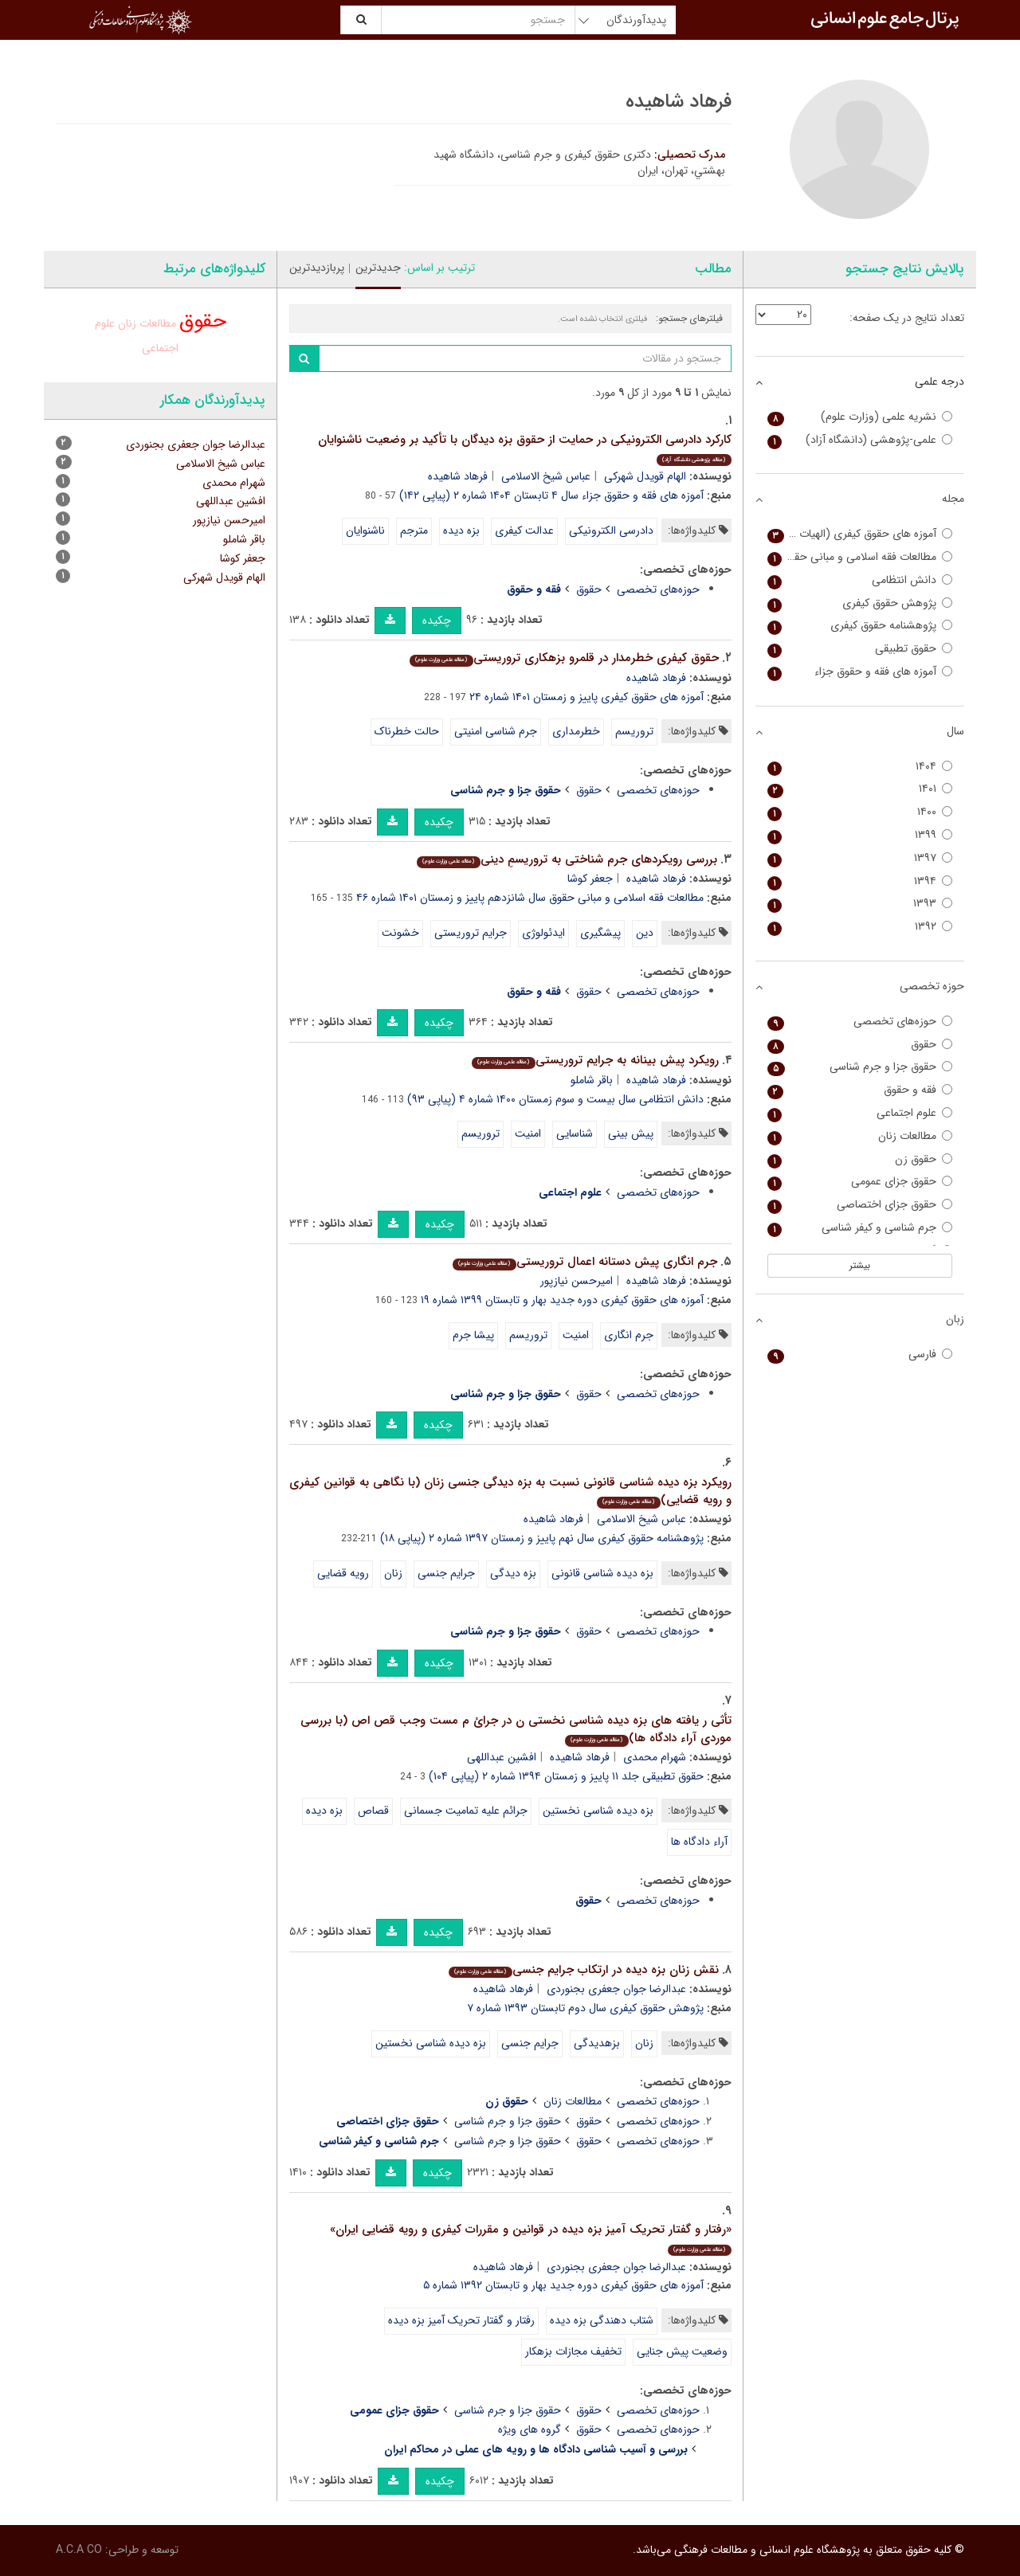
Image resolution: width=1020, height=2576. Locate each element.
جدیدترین (378, 267)
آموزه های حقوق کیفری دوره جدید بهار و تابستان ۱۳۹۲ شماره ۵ (563, 2285)
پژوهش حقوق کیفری (860, 603)
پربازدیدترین (316, 267)
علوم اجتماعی (860, 1113)
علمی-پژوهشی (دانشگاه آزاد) (860, 440)
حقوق (589, 589)
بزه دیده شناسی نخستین (598, 1810)
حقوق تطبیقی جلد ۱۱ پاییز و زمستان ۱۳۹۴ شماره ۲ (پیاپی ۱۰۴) (566, 1776)
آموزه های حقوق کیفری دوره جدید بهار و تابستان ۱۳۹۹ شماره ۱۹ (562, 1300)
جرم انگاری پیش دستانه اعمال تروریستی (584, 1261)
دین (644, 933)
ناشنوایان (365, 530)
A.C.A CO (79, 2549)
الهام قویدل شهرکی (645, 476)
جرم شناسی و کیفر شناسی (860, 1228)
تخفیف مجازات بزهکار (573, 2351)
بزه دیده (461, 530)
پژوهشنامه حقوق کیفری (860, 626)
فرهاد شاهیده (458, 476)
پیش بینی (630, 1133)
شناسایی (574, 1133)
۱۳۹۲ (860, 927)
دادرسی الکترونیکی (611, 530)
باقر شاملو (592, 1080)
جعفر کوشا (590, 878)
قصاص (373, 1810)
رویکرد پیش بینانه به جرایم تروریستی (595, 1060)
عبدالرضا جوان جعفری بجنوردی (616, 1989)
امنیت (528, 1133)
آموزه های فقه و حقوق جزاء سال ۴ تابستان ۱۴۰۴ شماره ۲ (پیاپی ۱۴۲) (551, 495)
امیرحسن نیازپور (576, 1281)
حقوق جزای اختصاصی (860, 1205)
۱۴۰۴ (860, 767)
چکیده (436, 620)
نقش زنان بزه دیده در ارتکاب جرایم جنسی (583, 1969)
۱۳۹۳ (860, 904)
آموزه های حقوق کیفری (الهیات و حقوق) (860, 534)
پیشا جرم (473, 1335)
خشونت (400, 933)
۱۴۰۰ (860, 812)
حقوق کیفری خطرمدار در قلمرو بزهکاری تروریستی (564, 657)
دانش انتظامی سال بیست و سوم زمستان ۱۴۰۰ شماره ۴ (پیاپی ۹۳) (555, 1099)
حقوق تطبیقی (860, 649)
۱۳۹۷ (860, 858)
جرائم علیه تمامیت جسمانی (466, 1810)
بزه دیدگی (513, 1573)
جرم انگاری (628, 1335)
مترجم (414, 530)
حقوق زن (860, 1159)
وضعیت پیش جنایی (682, 2351)
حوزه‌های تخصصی (658, 589)
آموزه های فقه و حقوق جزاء (860, 672)
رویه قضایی (343, 1573)
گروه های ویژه (529, 2429)
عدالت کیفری (524, 530)
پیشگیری (600, 933)
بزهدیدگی (597, 2043)
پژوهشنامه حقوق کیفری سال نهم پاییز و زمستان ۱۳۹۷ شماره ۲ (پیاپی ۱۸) (542, 1538)
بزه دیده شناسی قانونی (602, 1573)
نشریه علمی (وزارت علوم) (860, 417)
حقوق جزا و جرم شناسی (507, 2121)
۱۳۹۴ (860, 881)
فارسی (860, 1354)
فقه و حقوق (860, 1090)
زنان (393, 1573)
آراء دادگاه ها (699, 1841)
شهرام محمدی (654, 1757)
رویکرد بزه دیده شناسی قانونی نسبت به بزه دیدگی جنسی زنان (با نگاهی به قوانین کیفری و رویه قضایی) (510, 1491)
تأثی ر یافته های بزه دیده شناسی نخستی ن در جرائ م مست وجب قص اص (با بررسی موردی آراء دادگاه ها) (516, 1729)
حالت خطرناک (407, 731)
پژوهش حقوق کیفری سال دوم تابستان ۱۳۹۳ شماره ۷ (585, 2008)
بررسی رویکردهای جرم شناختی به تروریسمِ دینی (566, 859)
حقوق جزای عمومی (860, 1182)
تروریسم (634, 731)
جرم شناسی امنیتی (495, 731)
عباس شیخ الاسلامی (545, 476)
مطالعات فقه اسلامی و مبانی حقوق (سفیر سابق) (860, 557)
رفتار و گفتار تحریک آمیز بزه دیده (461, 2320)
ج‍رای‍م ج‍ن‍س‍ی (446, 1573)
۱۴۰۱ (860, 789)
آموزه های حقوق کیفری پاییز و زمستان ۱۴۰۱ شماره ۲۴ (586, 697)
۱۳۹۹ (860, 835)
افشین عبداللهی (501, 1757)
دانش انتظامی (860, 580)
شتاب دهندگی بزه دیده (601, 2320)
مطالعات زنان (572, 2101)
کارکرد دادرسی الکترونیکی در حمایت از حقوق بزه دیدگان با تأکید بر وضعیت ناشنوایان (525, 448)
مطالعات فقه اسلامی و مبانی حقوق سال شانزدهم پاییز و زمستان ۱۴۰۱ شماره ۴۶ (530, 897)
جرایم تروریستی (470, 933)
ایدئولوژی (543, 933)
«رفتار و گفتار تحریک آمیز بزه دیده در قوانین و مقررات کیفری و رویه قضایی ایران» (531, 2238)
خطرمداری (576, 731)
